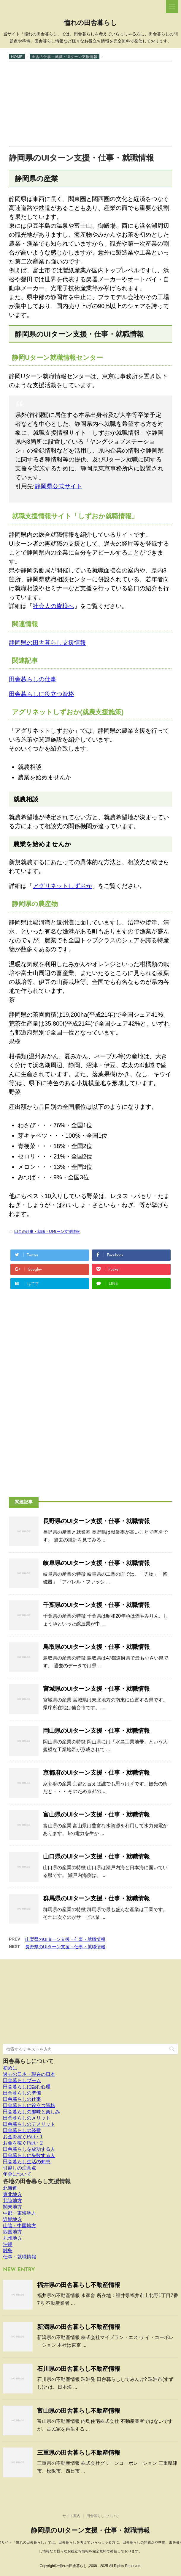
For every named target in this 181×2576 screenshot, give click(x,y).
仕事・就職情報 (19, 2256)
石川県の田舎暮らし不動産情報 (78, 2368)
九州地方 (12, 2238)
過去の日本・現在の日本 (29, 2074)
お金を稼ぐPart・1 (23, 2136)
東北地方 (12, 2194)
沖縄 (7, 2244)
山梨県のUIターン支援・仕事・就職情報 (65, 1939)
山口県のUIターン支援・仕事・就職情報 (96, 1856)
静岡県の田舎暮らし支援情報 (47, 642)
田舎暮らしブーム (22, 2080)
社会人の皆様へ (53, 606)
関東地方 (12, 2206)
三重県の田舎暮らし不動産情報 (78, 2452)
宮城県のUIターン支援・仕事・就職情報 (96, 1688)
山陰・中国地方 (19, 2225)
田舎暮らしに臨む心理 (26, 2086)
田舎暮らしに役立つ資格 (41, 694)
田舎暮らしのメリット (26, 2117)
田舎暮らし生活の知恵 (26, 2161)
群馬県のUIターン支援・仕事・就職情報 (96, 1898)
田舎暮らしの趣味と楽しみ (31, 2111)
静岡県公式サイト (58, 486)
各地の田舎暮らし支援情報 (37, 2181)
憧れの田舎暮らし (90, 23)
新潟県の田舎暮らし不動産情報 (78, 2327)
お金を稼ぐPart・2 (23, 2142)
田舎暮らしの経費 (22, 2130)
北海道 (10, 2188)
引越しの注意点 (19, 2167)
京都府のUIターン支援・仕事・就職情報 (96, 1772)
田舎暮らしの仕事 (32, 679)
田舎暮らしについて (28, 2061)
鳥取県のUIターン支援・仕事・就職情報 (96, 1646)
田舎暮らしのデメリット (29, 2124)
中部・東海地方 (19, 2213)
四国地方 (12, 2231)
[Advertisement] (90, 103)
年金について (17, 2174)
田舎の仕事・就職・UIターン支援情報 (47, 1231)
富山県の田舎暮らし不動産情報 (78, 2410)
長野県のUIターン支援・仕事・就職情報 (96, 1521)
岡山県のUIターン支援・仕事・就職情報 (96, 1730)
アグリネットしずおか (62, 886)
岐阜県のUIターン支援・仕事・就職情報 (96, 1563)
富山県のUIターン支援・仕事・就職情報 (96, 1814)
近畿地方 (12, 2219)
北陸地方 (12, 2200)
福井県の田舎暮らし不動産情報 (78, 2285)
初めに (10, 2067)
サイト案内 (71, 2516)
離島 (7, 2250)
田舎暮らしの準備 (22, 2092)
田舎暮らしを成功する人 (29, 2149)
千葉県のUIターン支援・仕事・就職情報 (96, 1605)
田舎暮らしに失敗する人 (29, 2155)
